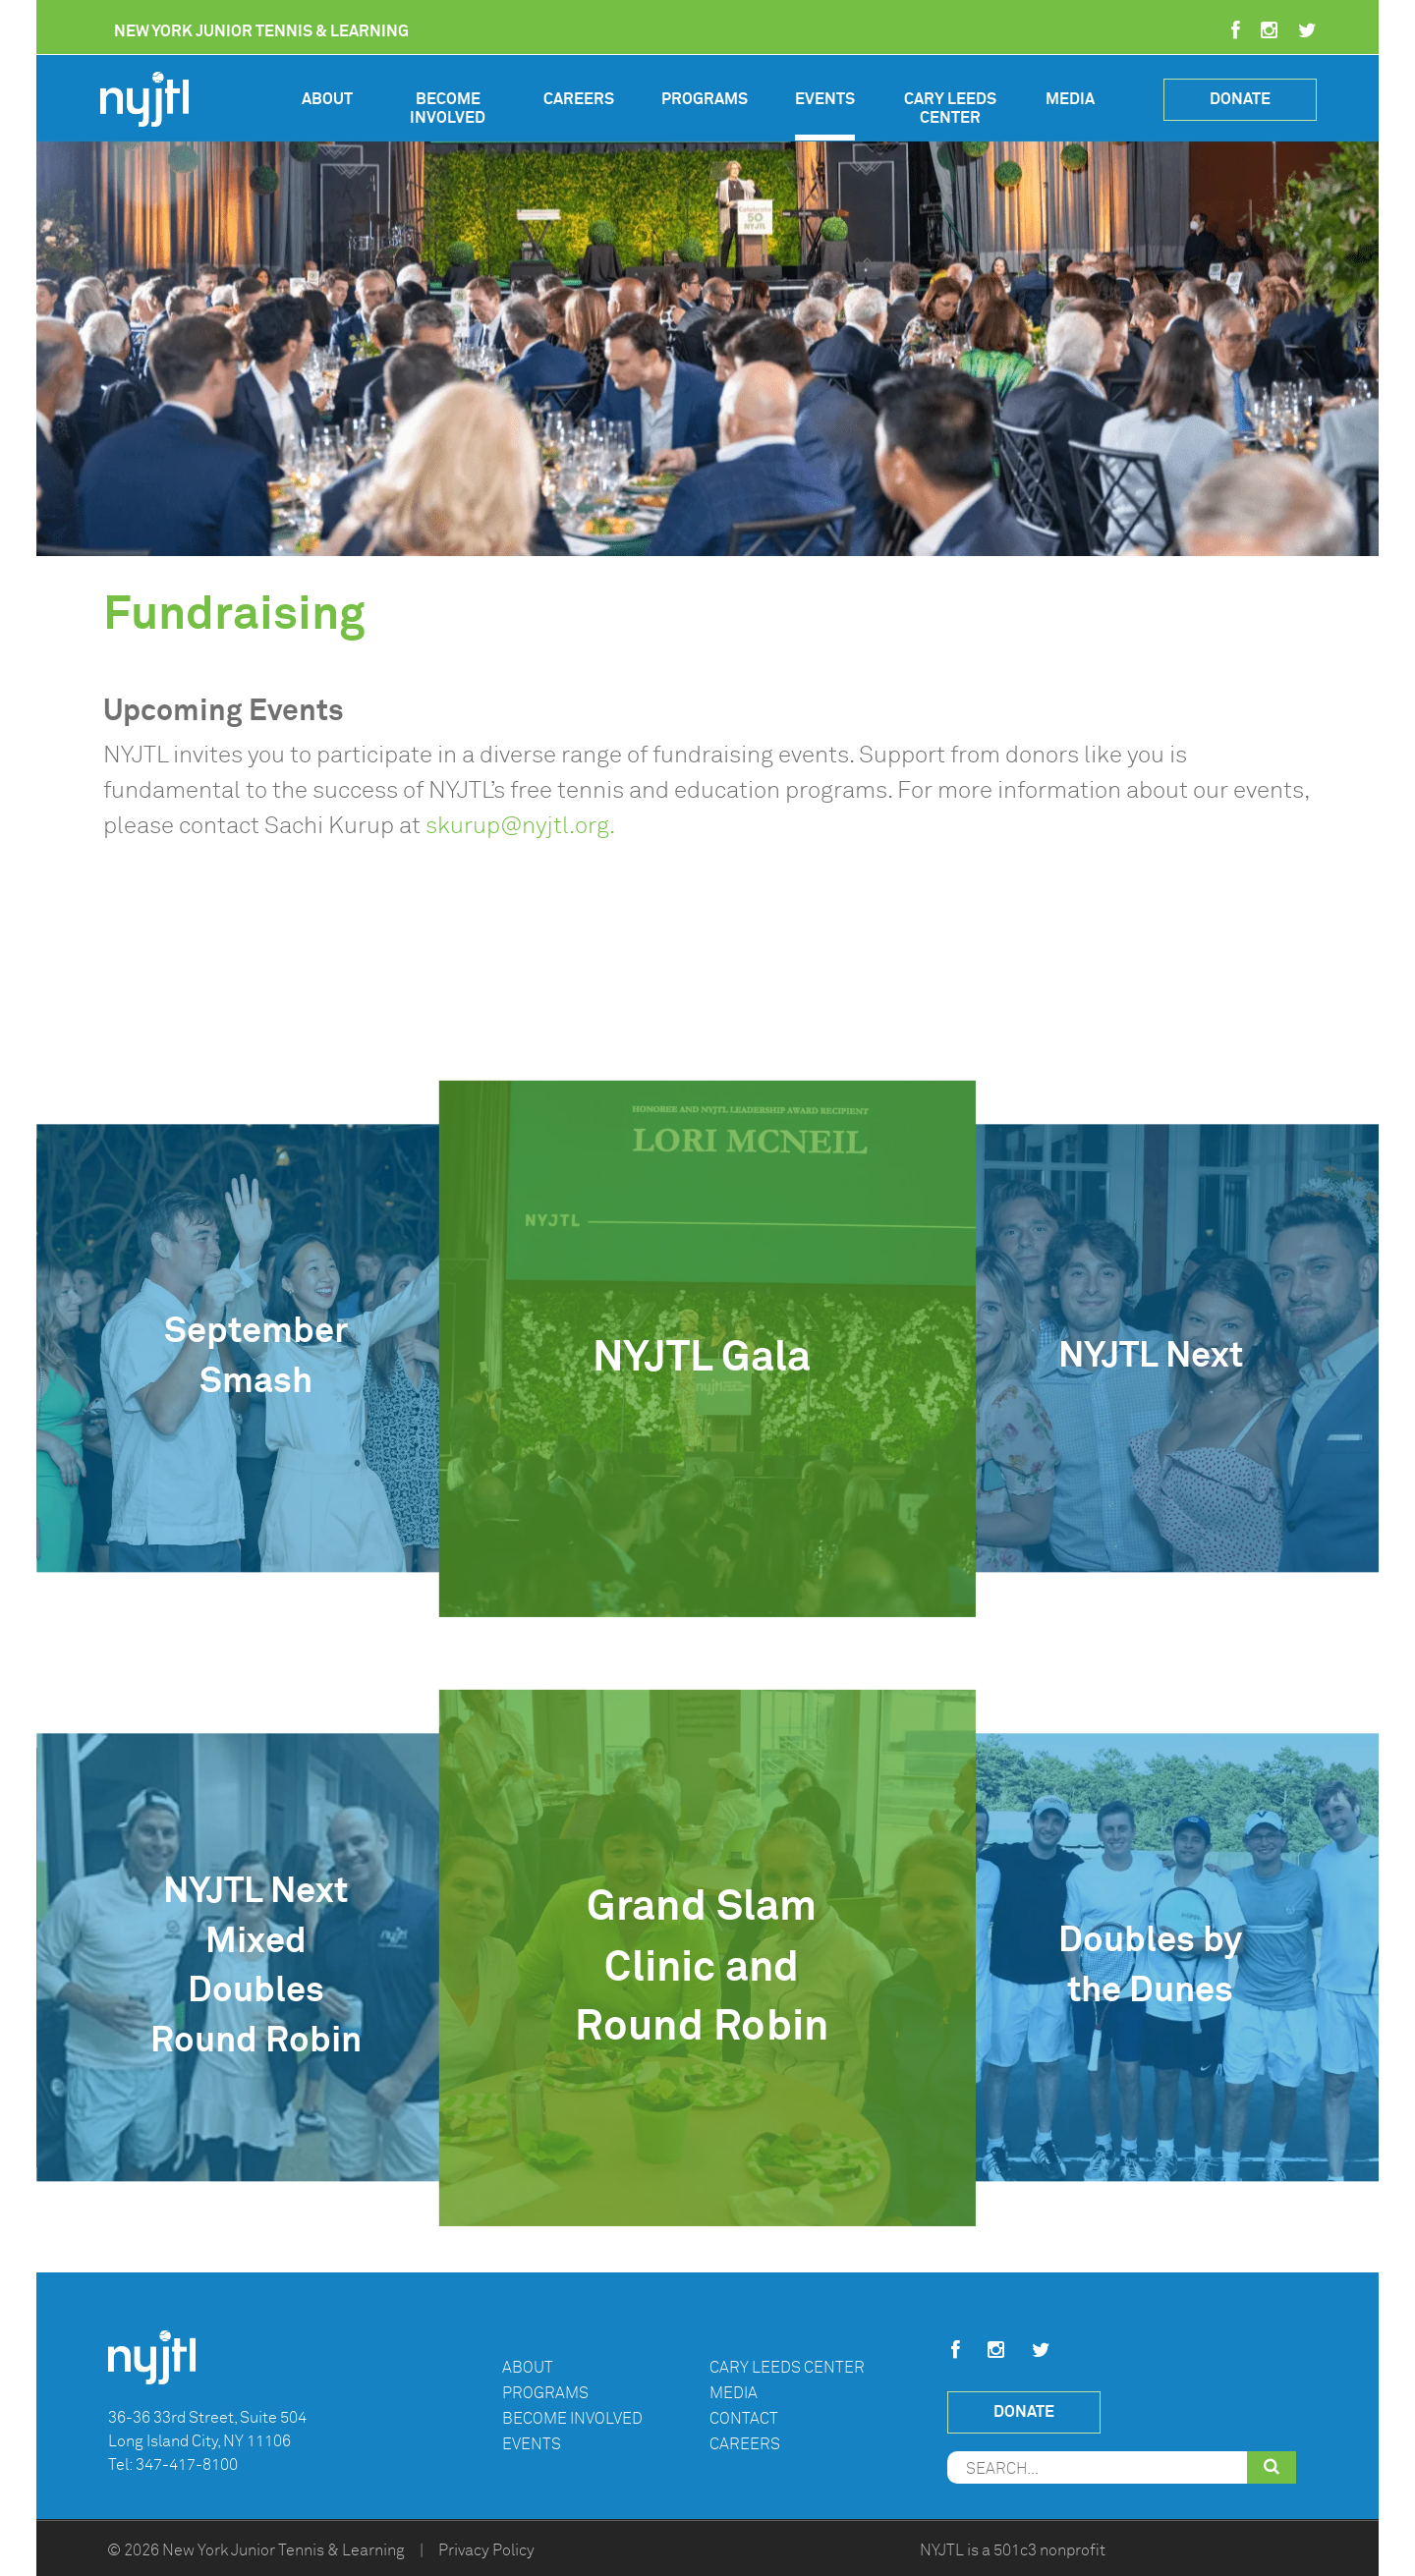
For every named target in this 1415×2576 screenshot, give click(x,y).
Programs (704, 99)
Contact (743, 2419)
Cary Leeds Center (950, 108)
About (327, 99)
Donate (1240, 98)
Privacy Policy (486, 2550)
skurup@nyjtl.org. (520, 825)
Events (825, 99)
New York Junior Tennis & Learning (283, 2550)
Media (1070, 99)
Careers (578, 99)
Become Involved (447, 108)
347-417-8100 (187, 2465)
